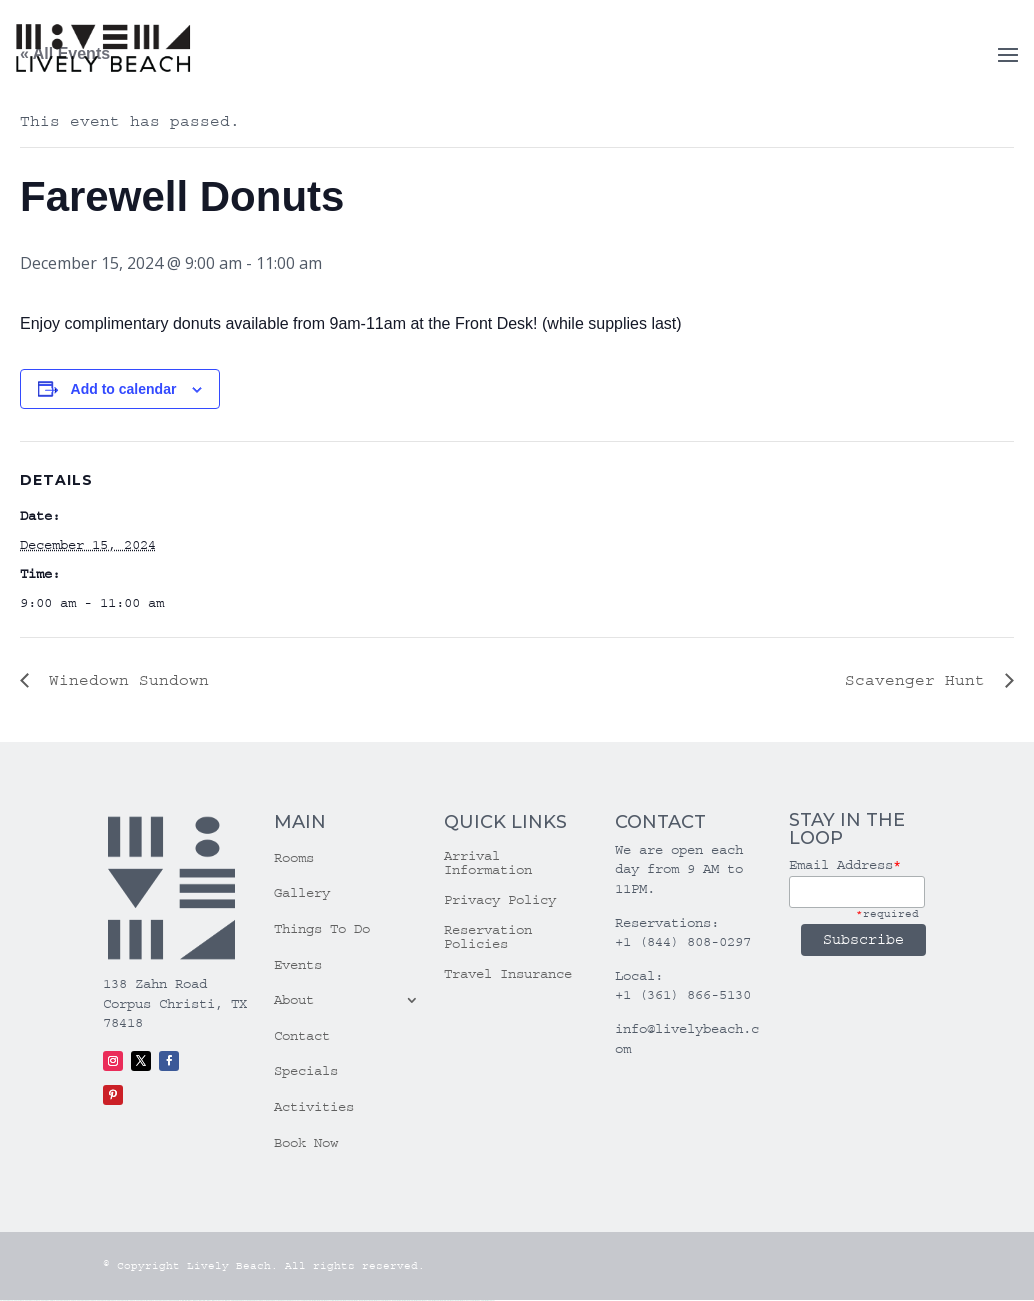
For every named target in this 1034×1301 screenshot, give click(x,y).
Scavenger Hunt (920, 680)
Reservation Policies (488, 937)
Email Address (845, 865)
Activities (314, 1107)
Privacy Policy (500, 900)
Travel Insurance (508, 974)
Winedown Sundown (124, 680)
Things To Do (322, 929)
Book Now (306, 1143)
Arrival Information (488, 863)
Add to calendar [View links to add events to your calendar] (124, 389)
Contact (302, 1036)
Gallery (302, 893)
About (294, 1000)
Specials (306, 1071)
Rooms (294, 858)
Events (298, 965)
